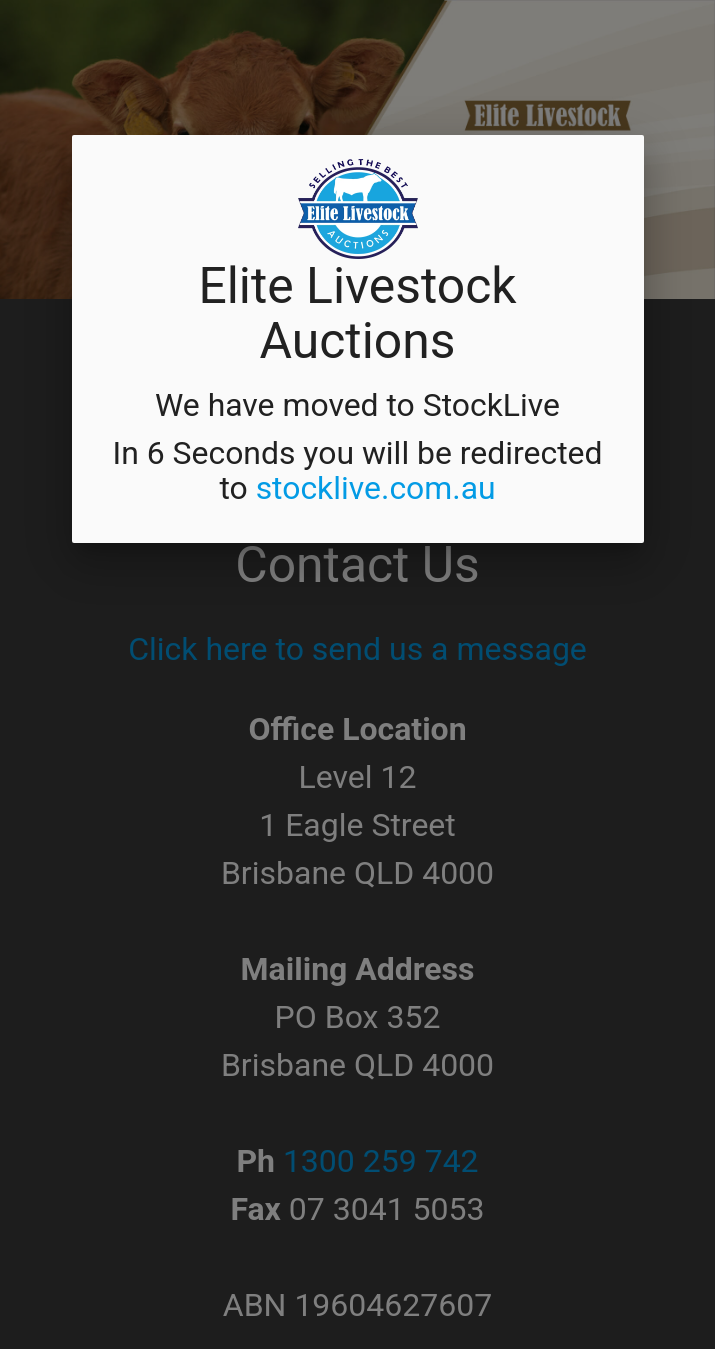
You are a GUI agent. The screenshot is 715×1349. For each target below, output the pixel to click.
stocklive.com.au (376, 488)
